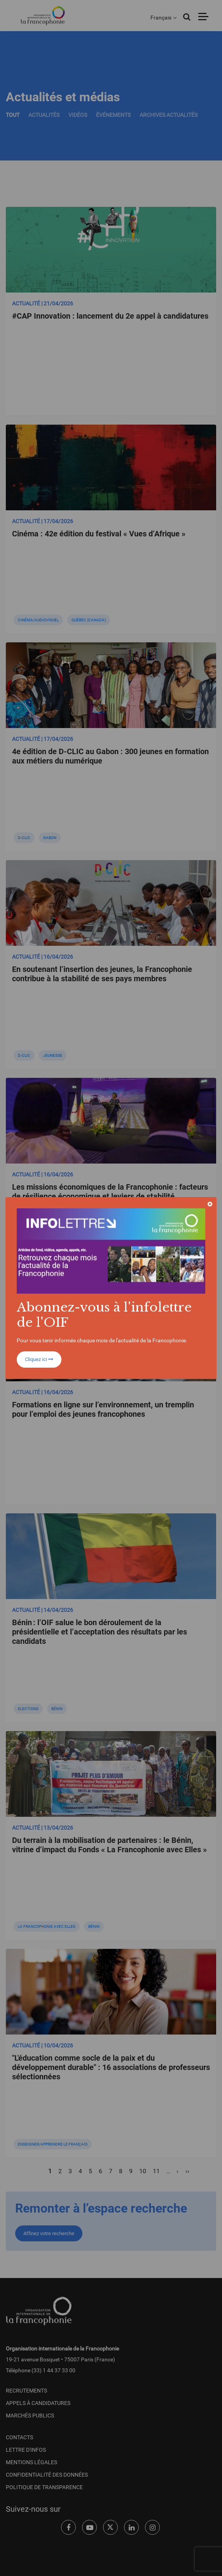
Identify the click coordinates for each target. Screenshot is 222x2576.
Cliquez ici (39, 1359)
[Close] (210, 1204)
